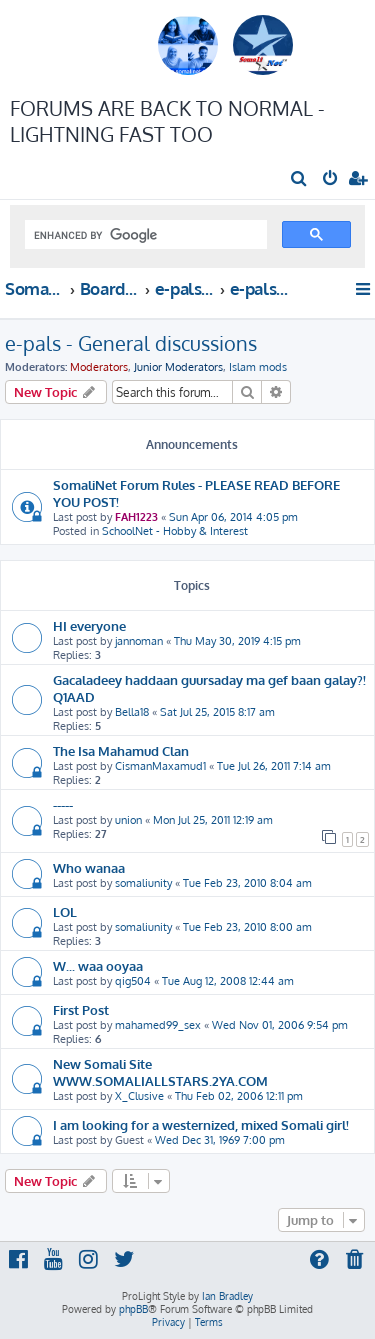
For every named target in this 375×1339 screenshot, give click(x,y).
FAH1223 (136, 517)
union (128, 820)
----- (63, 804)
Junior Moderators (178, 367)
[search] (144, 235)
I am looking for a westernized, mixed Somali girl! (201, 1124)
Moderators (99, 367)
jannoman (139, 641)
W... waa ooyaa (98, 965)
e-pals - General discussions (131, 343)
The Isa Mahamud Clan (121, 750)
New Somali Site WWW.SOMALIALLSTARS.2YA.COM (160, 1072)
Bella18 (132, 712)
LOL (65, 911)
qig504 (133, 981)
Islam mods (258, 367)
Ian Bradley (227, 1296)
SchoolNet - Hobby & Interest (175, 531)
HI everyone (89, 625)
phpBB (133, 1309)
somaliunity (143, 883)
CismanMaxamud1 (160, 766)
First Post (81, 1009)
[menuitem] (299, 180)
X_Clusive (139, 1096)
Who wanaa (89, 867)
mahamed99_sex (158, 1025)
